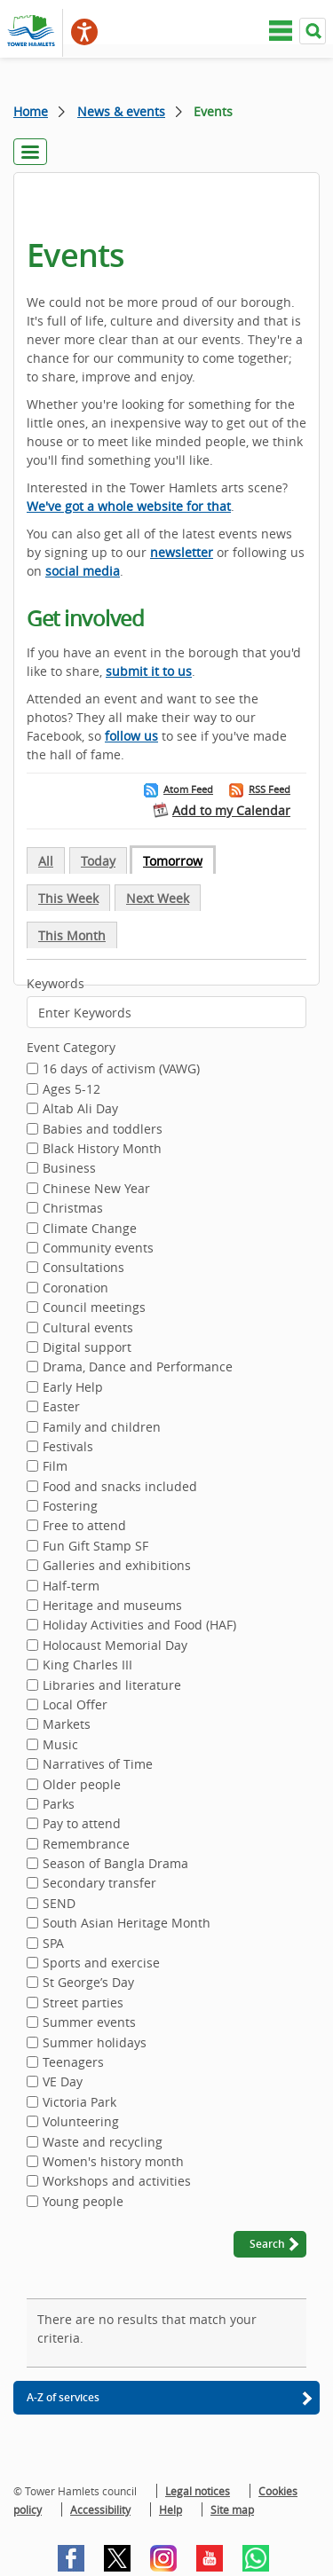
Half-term (71, 1587)
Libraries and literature (112, 1686)
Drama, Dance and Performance (138, 1368)
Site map (232, 2509)
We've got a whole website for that (129, 506)
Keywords (55, 983)
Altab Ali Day (80, 1110)
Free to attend (84, 1527)
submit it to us (149, 671)
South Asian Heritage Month (126, 1924)
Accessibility (100, 2509)
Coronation (75, 1289)
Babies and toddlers (103, 1130)
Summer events (89, 2023)
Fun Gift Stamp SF (95, 1547)
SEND (59, 1904)
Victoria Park (79, 2103)
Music (60, 1746)
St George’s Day (88, 1983)
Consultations (83, 1268)
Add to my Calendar (231, 810)
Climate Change (90, 1229)
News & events (121, 111)
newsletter (181, 552)
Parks (59, 1805)
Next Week (157, 898)
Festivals (68, 1448)
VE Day (63, 2083)
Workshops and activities (117, 2182)
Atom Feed (188, 789)
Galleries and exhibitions (117, 1566)
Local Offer (75, 1706)
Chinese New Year (96, 1189)
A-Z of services (63, 2397)
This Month (72, 935)
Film (55, 1467)
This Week (68, 898)
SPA (53, 1944)
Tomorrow (172, 860)
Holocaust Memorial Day (115, 1646)
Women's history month (113, 2163)
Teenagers (73, 2063)
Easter (61, 1408)
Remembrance (86, 1845)
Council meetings (94, 1308)
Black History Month (102, 1150)
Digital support (87, 1348)
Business (69, 1169)
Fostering (70, 1507)
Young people (83, 2202)
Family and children (102, 1428)
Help (170, 2509)
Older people (82, 1786)
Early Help (73, 1388)
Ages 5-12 (71, 1090)
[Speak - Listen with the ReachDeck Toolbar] (84, 32)
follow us (131, 735)
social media (82, 570)
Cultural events (88, 1329)
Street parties (83, 2004)
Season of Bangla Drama (115, 1864)
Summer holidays (95, 2044)
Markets (67, 1725)
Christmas (73, 1209)
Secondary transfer (99, 1884)
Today (98, 860)
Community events (98, 1249)
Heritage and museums (112, 1606)
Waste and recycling (103, 2143)
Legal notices (197, 2491)
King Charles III (87, 1666)
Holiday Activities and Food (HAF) (139, 1626)
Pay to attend (82, 1825)
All (45, 860)
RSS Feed (269, 789)
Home (30, 111)
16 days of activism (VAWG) (121, 1070)
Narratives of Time (98, 1765)
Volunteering (81, 2123)
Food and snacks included (120, 1487)
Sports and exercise (101, 1964)
